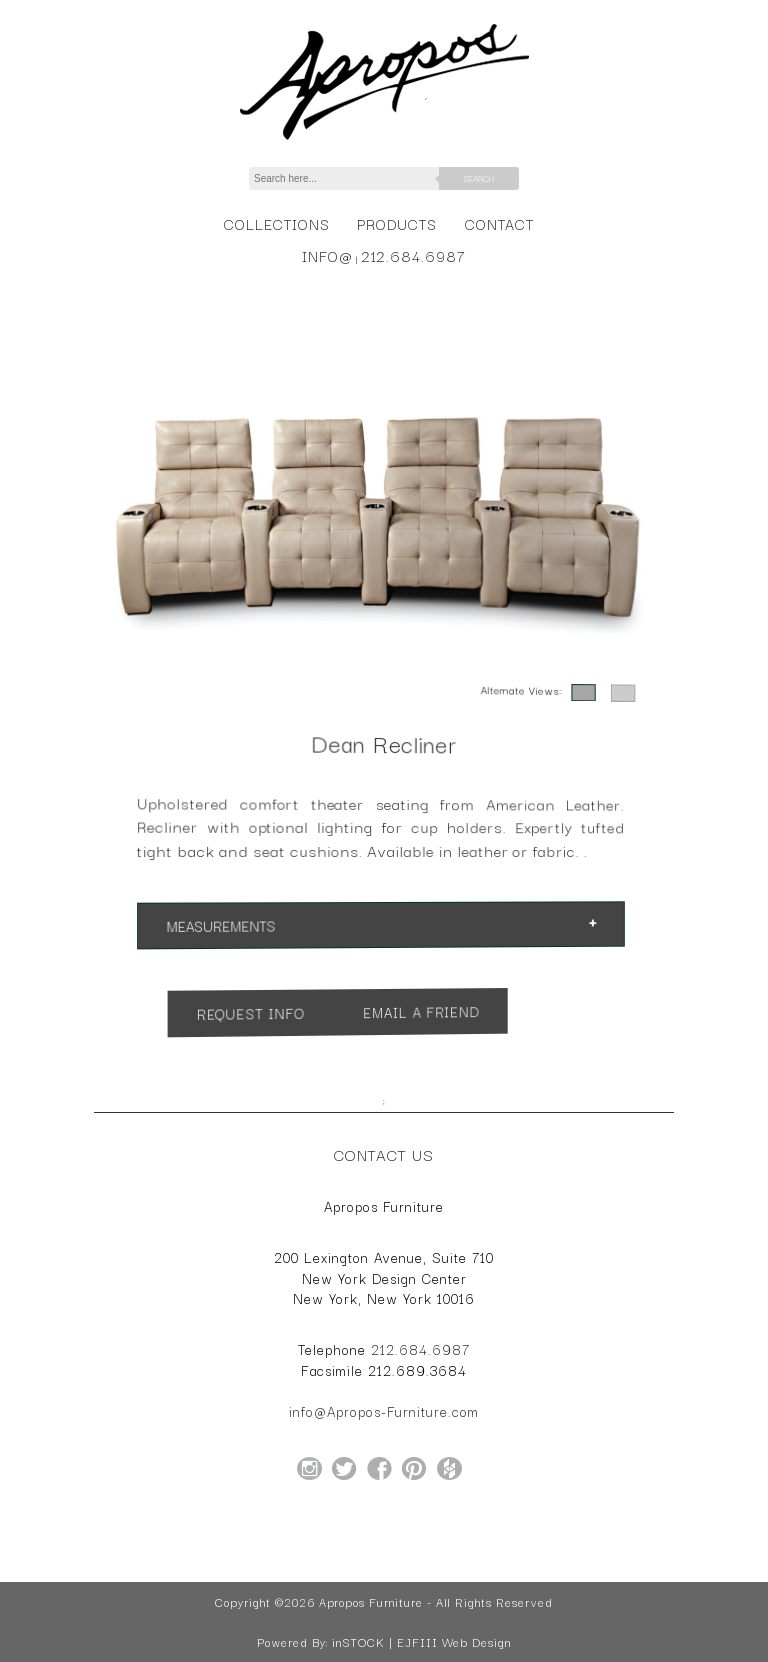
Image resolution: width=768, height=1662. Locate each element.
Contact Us (384, 1154)
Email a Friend (410, 1015)
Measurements (278, 922)
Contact (499, 223)
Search (479, 178)
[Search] (355, 178)
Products (397, 223)
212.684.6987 (413, 255)
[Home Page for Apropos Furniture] (384, 140)
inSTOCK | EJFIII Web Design (421, 1642)
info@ (327, 255)
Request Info (297, 1007)
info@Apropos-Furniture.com (384, 1411)
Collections (276, 223)
